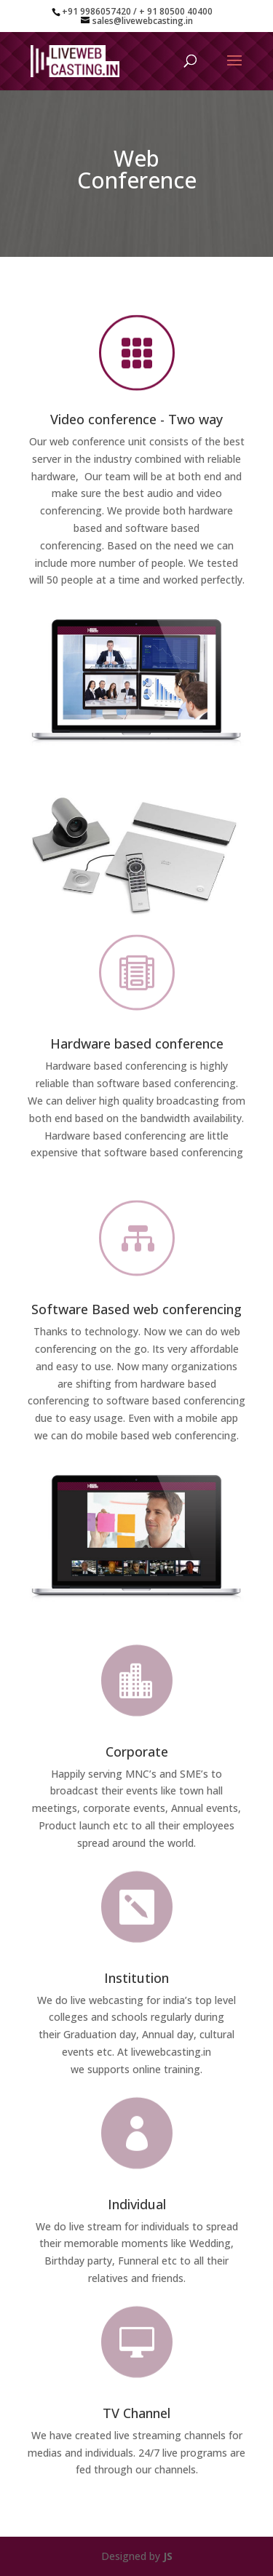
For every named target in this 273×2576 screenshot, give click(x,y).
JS (168, 2556)
